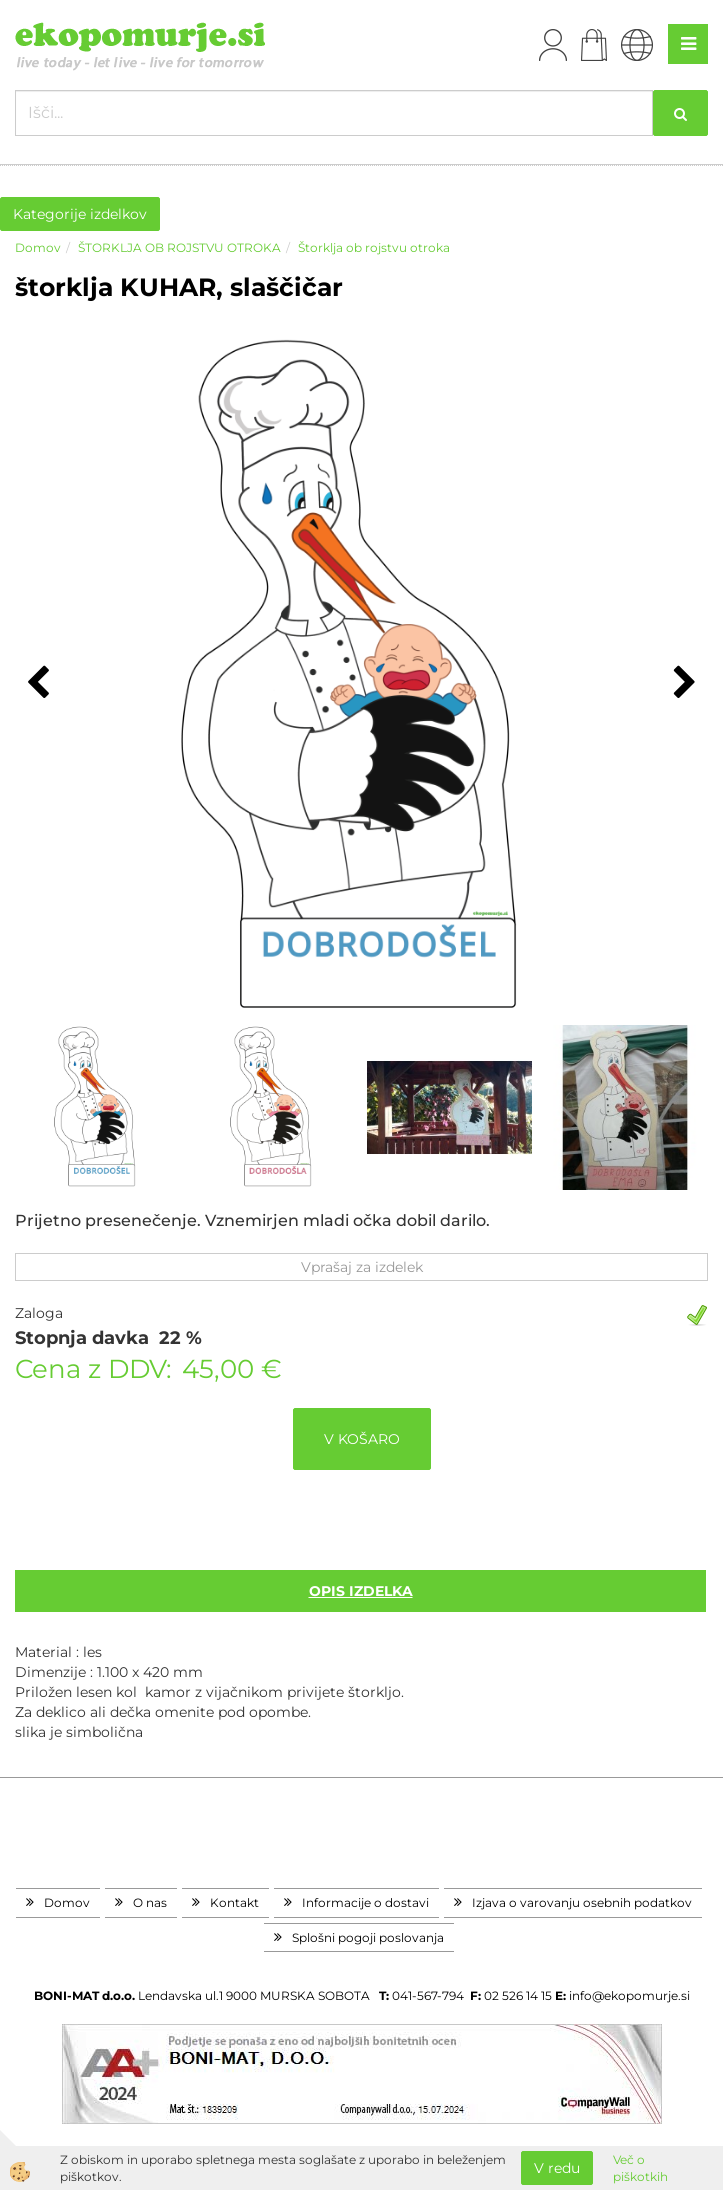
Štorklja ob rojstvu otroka (374, 247)
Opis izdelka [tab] (361, 1591)
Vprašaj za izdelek (362, 1267)
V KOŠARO (362, 1439)
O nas (150, 1902)
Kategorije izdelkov (80, 214)
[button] (682, 684)
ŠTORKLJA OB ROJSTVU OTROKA (179, 247)
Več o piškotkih (640, 2168)
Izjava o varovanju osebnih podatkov (582, 1902)
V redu (557, 2168)
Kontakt (234, 1902)
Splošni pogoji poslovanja (368, 1937)
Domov (38, 247)
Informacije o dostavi (365, 1902)
